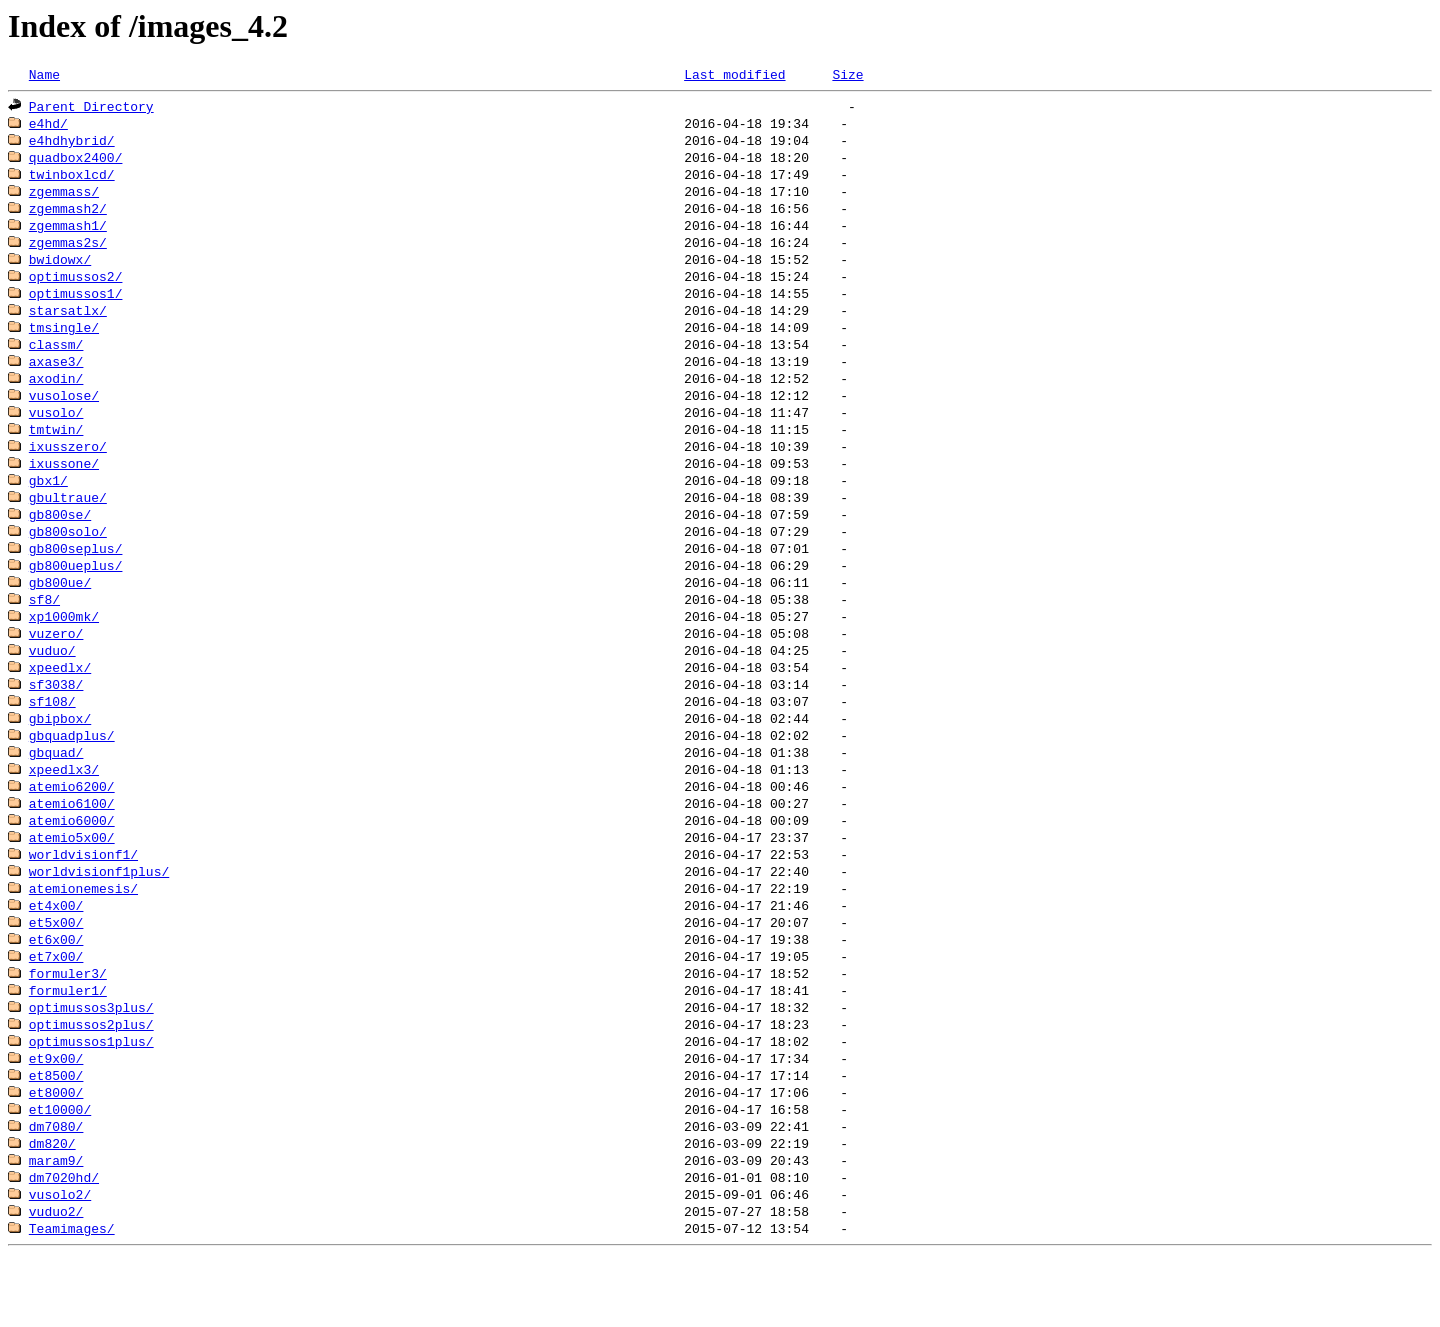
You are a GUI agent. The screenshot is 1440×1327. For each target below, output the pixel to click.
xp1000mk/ (64, 648)
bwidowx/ (60, 270)
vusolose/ (64, 414)
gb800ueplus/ (76, 594)
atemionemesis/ (83, 936)
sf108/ (52, 738)
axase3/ (56, 378)
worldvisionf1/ (83, 900)
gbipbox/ (60, 756)
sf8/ (44, 630)
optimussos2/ (76, 288)
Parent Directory (91, 108)
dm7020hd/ (64, 1242)
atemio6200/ (72, 828)
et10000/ (60, 1170)
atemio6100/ (72, 846)
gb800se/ (60, 540)
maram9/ (56, 1224)
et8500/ (56, 1134)
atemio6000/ (72, 864)
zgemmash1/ (68, 234)
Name (44, 75)
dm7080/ (56, 1188)
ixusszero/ (68, 468)
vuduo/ (52, 684)
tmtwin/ (56, 450)
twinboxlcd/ (72, 180)
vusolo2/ (60, 1260)
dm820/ (52, 1206)
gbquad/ (56, 792)
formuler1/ (68, 1044)
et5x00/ (56, 972)
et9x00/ (56, 1116)
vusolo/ (56, 432)
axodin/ (56, 396)
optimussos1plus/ (91, 1098)
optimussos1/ (76, 306)
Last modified (734, 75)
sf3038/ (56, 720)
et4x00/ (56, 954)
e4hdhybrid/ (72, 144)
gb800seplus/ (76, 576)
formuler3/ (68, 1026)
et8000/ (56, 1152)
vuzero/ (56, 666)
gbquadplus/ (72, 774)
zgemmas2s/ (68, 252)
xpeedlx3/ (64, 810)
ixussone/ (64, 486)
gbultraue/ (68, 522)
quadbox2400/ (76, 162)
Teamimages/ (72, 1296)
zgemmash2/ (68, 216)
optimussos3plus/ (91, 1062)
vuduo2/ (56, 1278)
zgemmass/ (64, 198)
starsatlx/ (68, 324)
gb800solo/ (68, 558)
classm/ (56, 360)
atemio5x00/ (72, 882)
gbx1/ (48, 504)
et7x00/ (56, 1008)
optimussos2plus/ (91, 1080)
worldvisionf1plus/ (99, 918)
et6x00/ (56, 990)
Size (847, 75)
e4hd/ (48, 126)
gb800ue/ (60, 612)
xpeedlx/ (60, 702)
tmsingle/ (64, 342)
